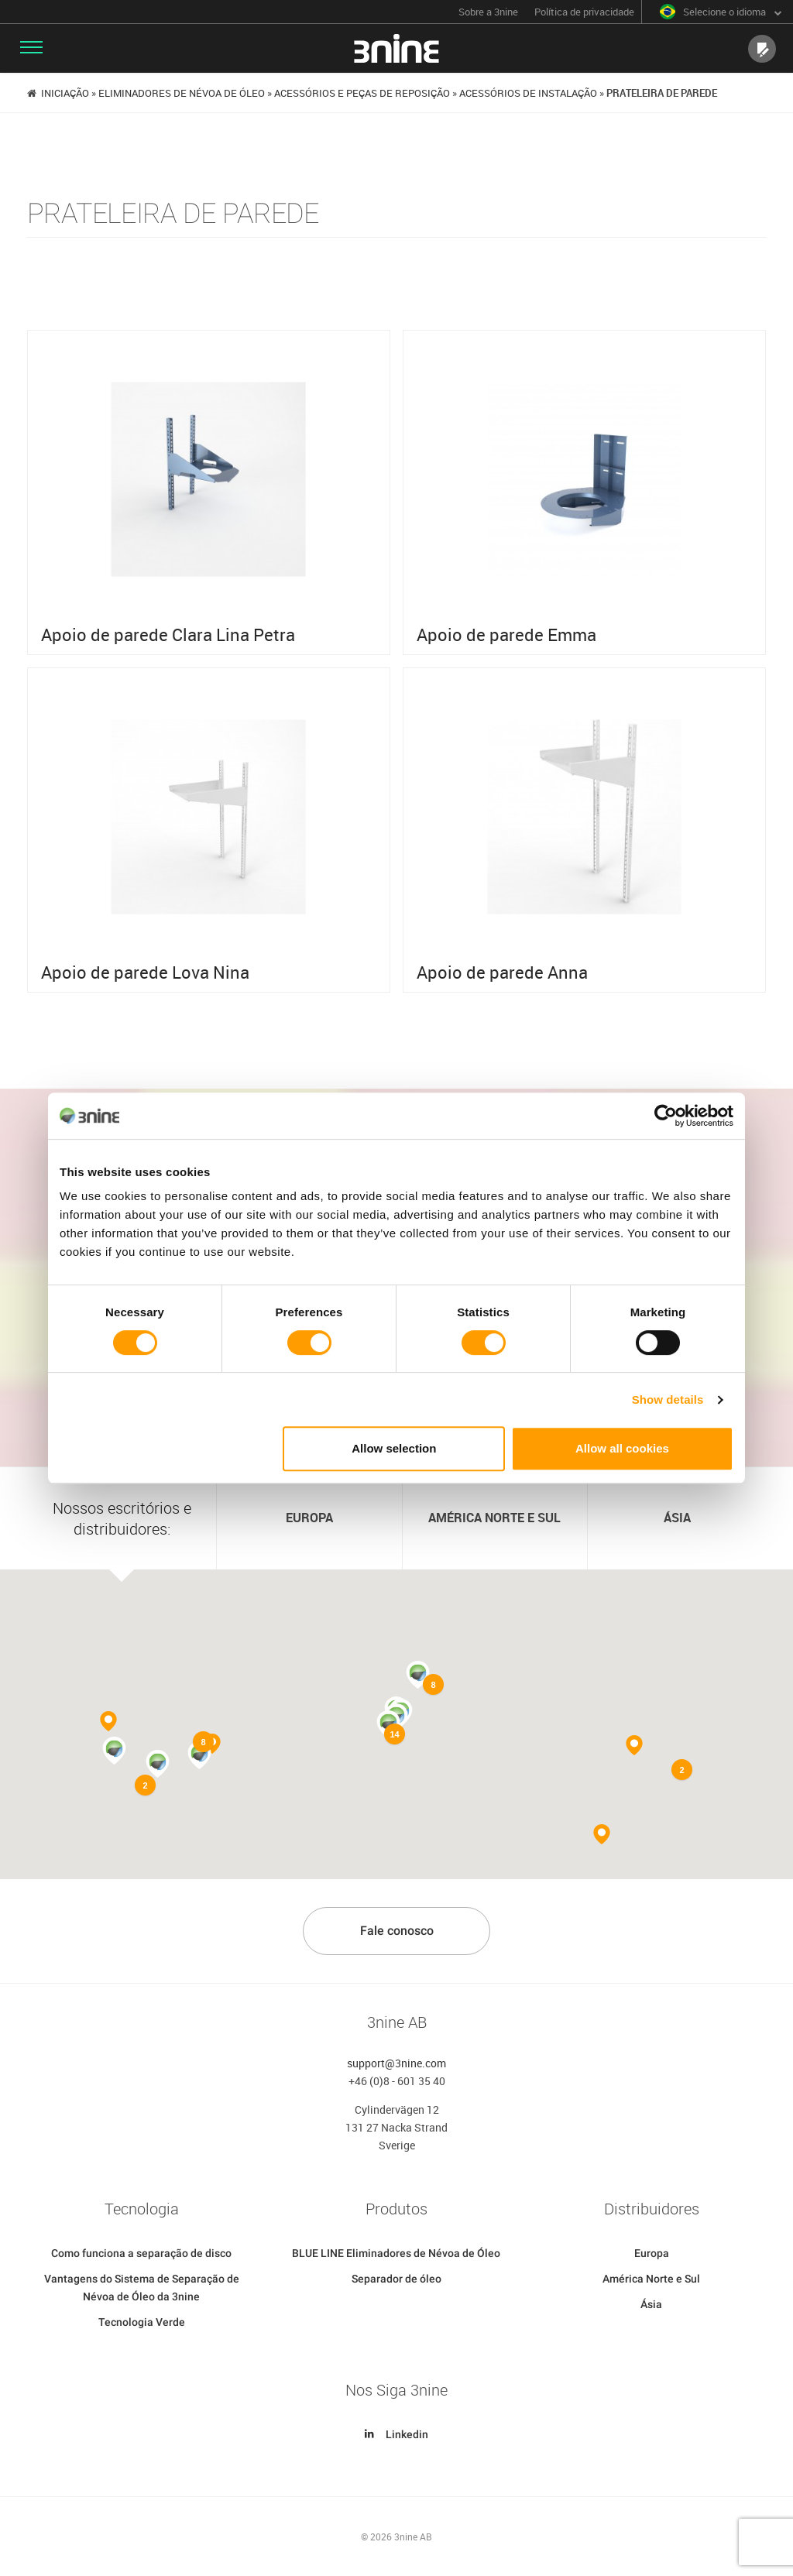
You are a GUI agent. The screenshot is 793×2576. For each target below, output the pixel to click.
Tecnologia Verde (141, 2323)
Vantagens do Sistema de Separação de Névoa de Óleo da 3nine (141, 2288)
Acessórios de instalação (528, 93)
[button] (158, 1765)
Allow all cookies (622, 1448)
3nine (396, 48)
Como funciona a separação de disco (141, 2254)
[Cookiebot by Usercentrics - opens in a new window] (665, 1115)
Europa (651, 2254)
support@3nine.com (396, 2063)
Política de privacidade (584, 12)
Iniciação (65, 93)
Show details (668, 1399)
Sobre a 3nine (488, 12)
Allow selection (394, 1448)
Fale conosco (397, 1931)
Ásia (651, 2305)
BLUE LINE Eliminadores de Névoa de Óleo (396, 2254)
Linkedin (396, 2435)
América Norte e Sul (651, 2279)
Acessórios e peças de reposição (362, 93)
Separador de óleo (396, 2279)
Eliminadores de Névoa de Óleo (181, 93)
